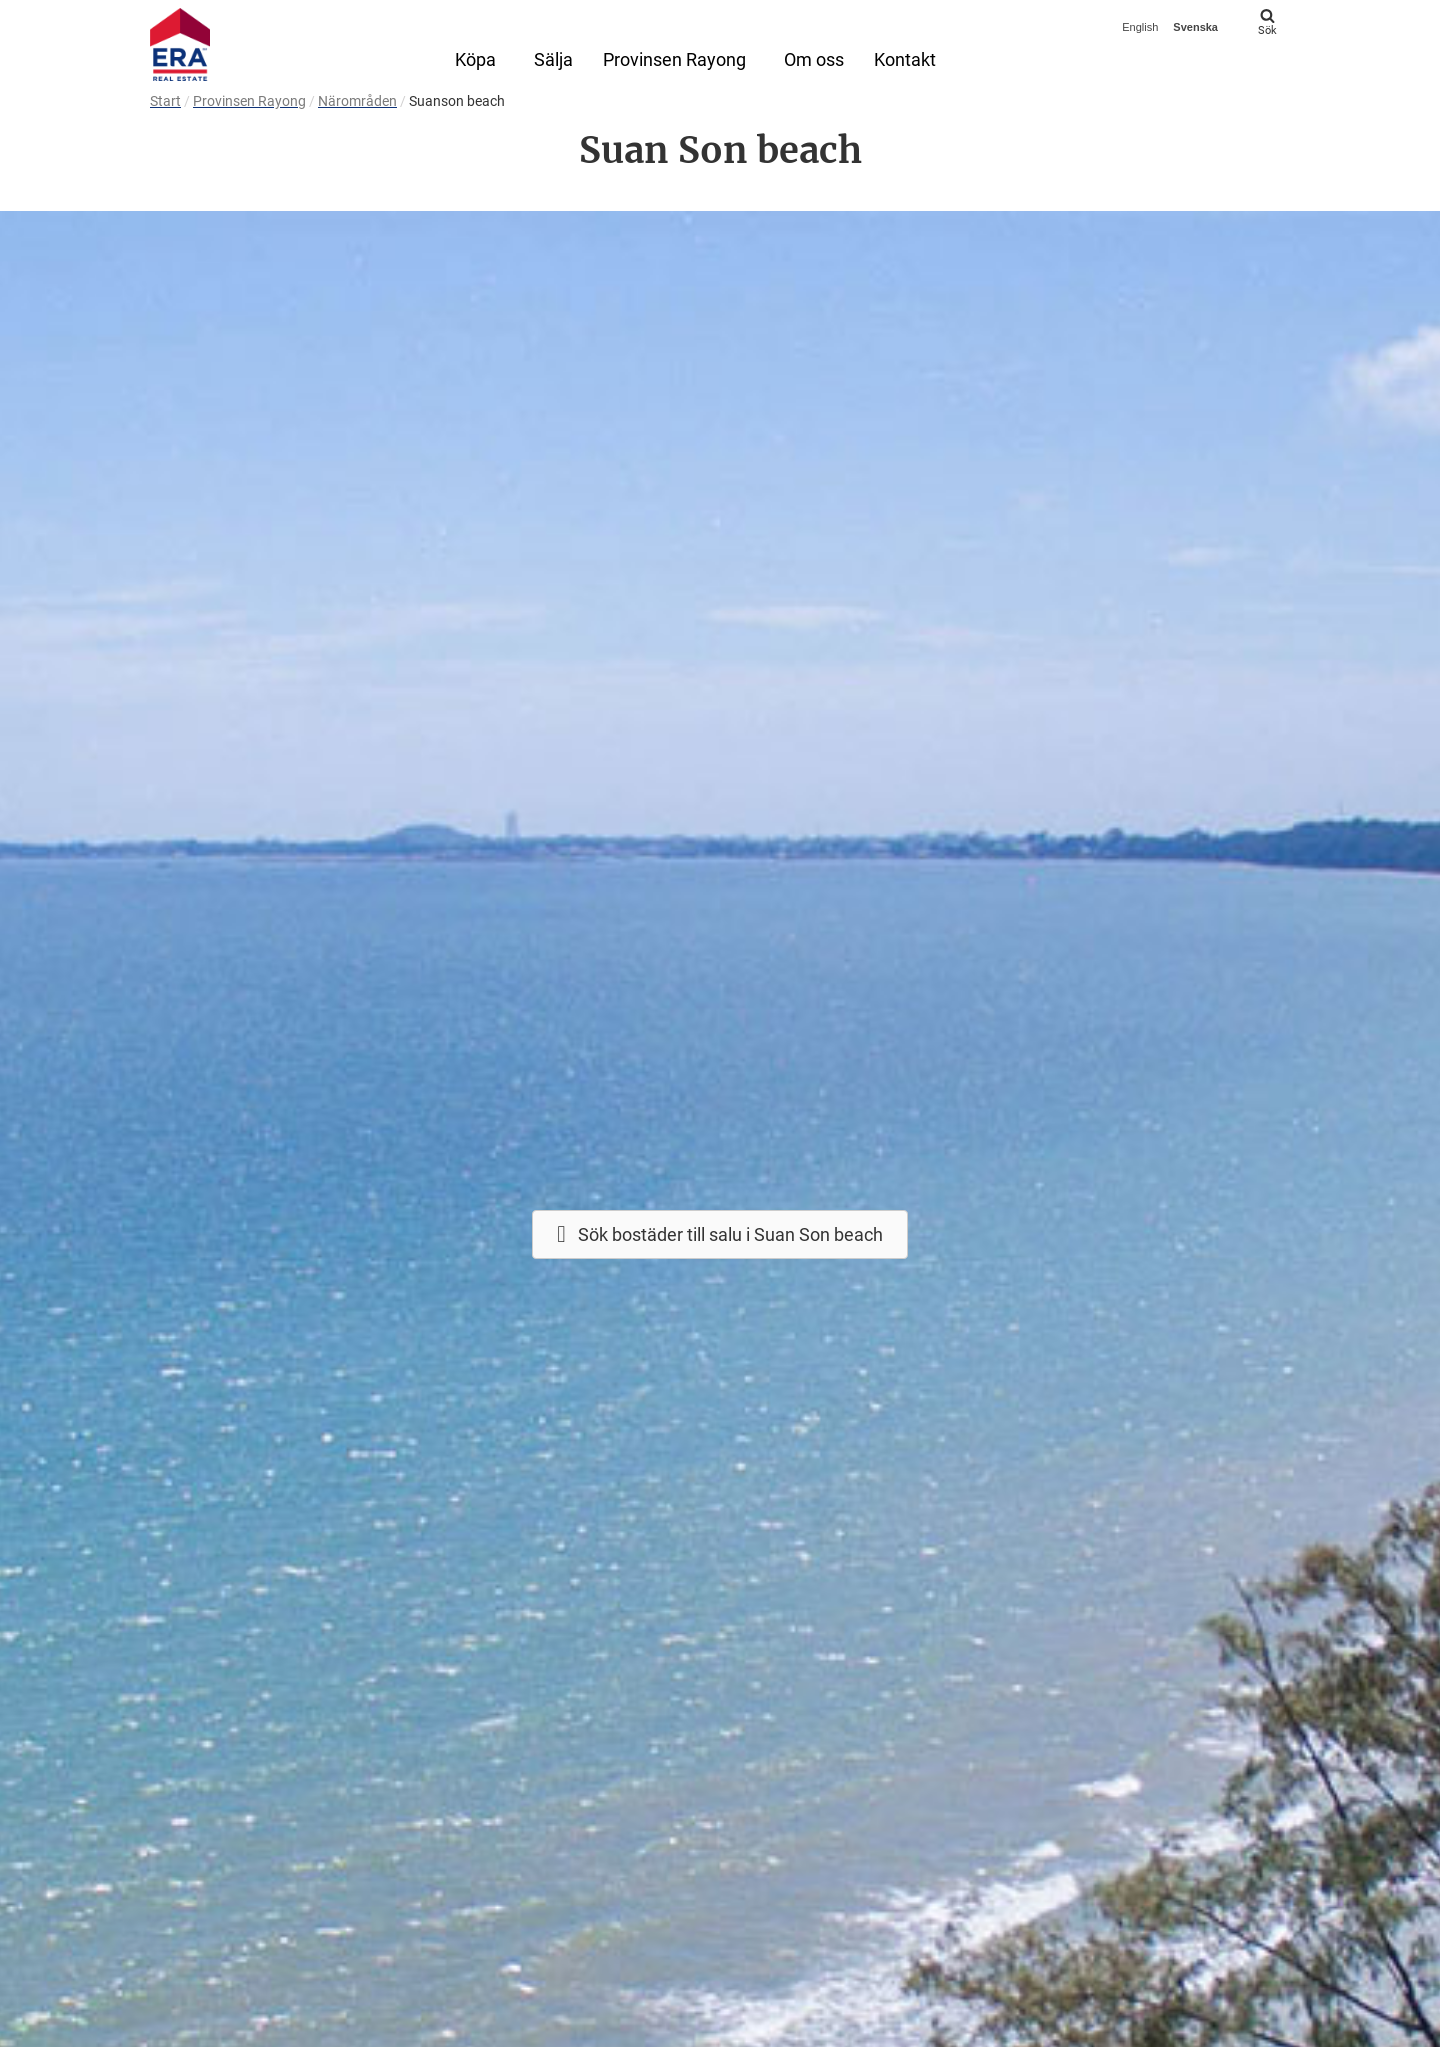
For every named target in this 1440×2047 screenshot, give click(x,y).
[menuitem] (1142, 27)
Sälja (553, 59)
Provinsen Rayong (674, 59)
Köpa (475, 59)
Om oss (814, 59)
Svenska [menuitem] (1195, 27)
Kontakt (905, 59)
